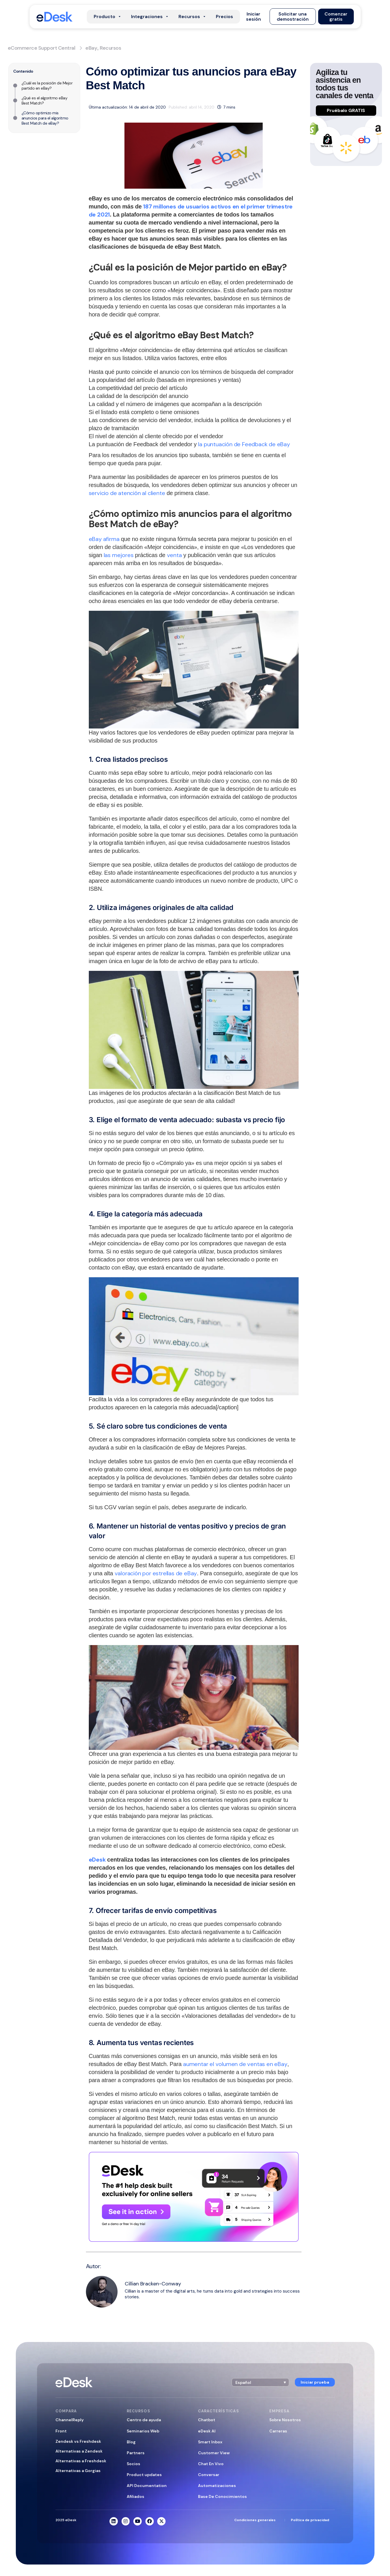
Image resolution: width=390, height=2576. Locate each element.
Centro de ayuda (144, 2419)
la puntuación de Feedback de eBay (244, 444)
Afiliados (135, 2496)
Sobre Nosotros (285, 2419)
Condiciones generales (255, 2520)
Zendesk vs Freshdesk (78, 2441)
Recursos (110, 48)
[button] (254, 16)
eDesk (97, 1859)
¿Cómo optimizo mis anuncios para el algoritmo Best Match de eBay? (45, 118)
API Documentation (147, 2485)
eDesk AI (207, 2431)
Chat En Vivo (211, 2463)
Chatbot (206, 2419)
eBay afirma (104, 539)
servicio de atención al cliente (127, 493)
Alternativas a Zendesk (79, 2451)
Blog (131, 2441)
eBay (91, 48)
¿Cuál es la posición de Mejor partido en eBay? (47, 85)
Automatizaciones (217, 2485)
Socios (133, 2463)
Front (61, 2431)
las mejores (119, 555)
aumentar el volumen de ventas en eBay (235, 2064)
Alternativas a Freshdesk (80, 2460)
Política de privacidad (310, 2520)
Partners (136, 2452)
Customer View (214, 2452)
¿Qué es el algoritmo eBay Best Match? (44, 100)
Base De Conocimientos (222, 2496)
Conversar (208, 2474)
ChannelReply (69, 2419)
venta (174, 555)
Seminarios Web (143, 2431)
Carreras (278, 2431)
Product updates (144, 2474)
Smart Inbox (210, 2441)
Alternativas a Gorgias (78, 2470)
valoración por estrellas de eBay (156, 1573)
